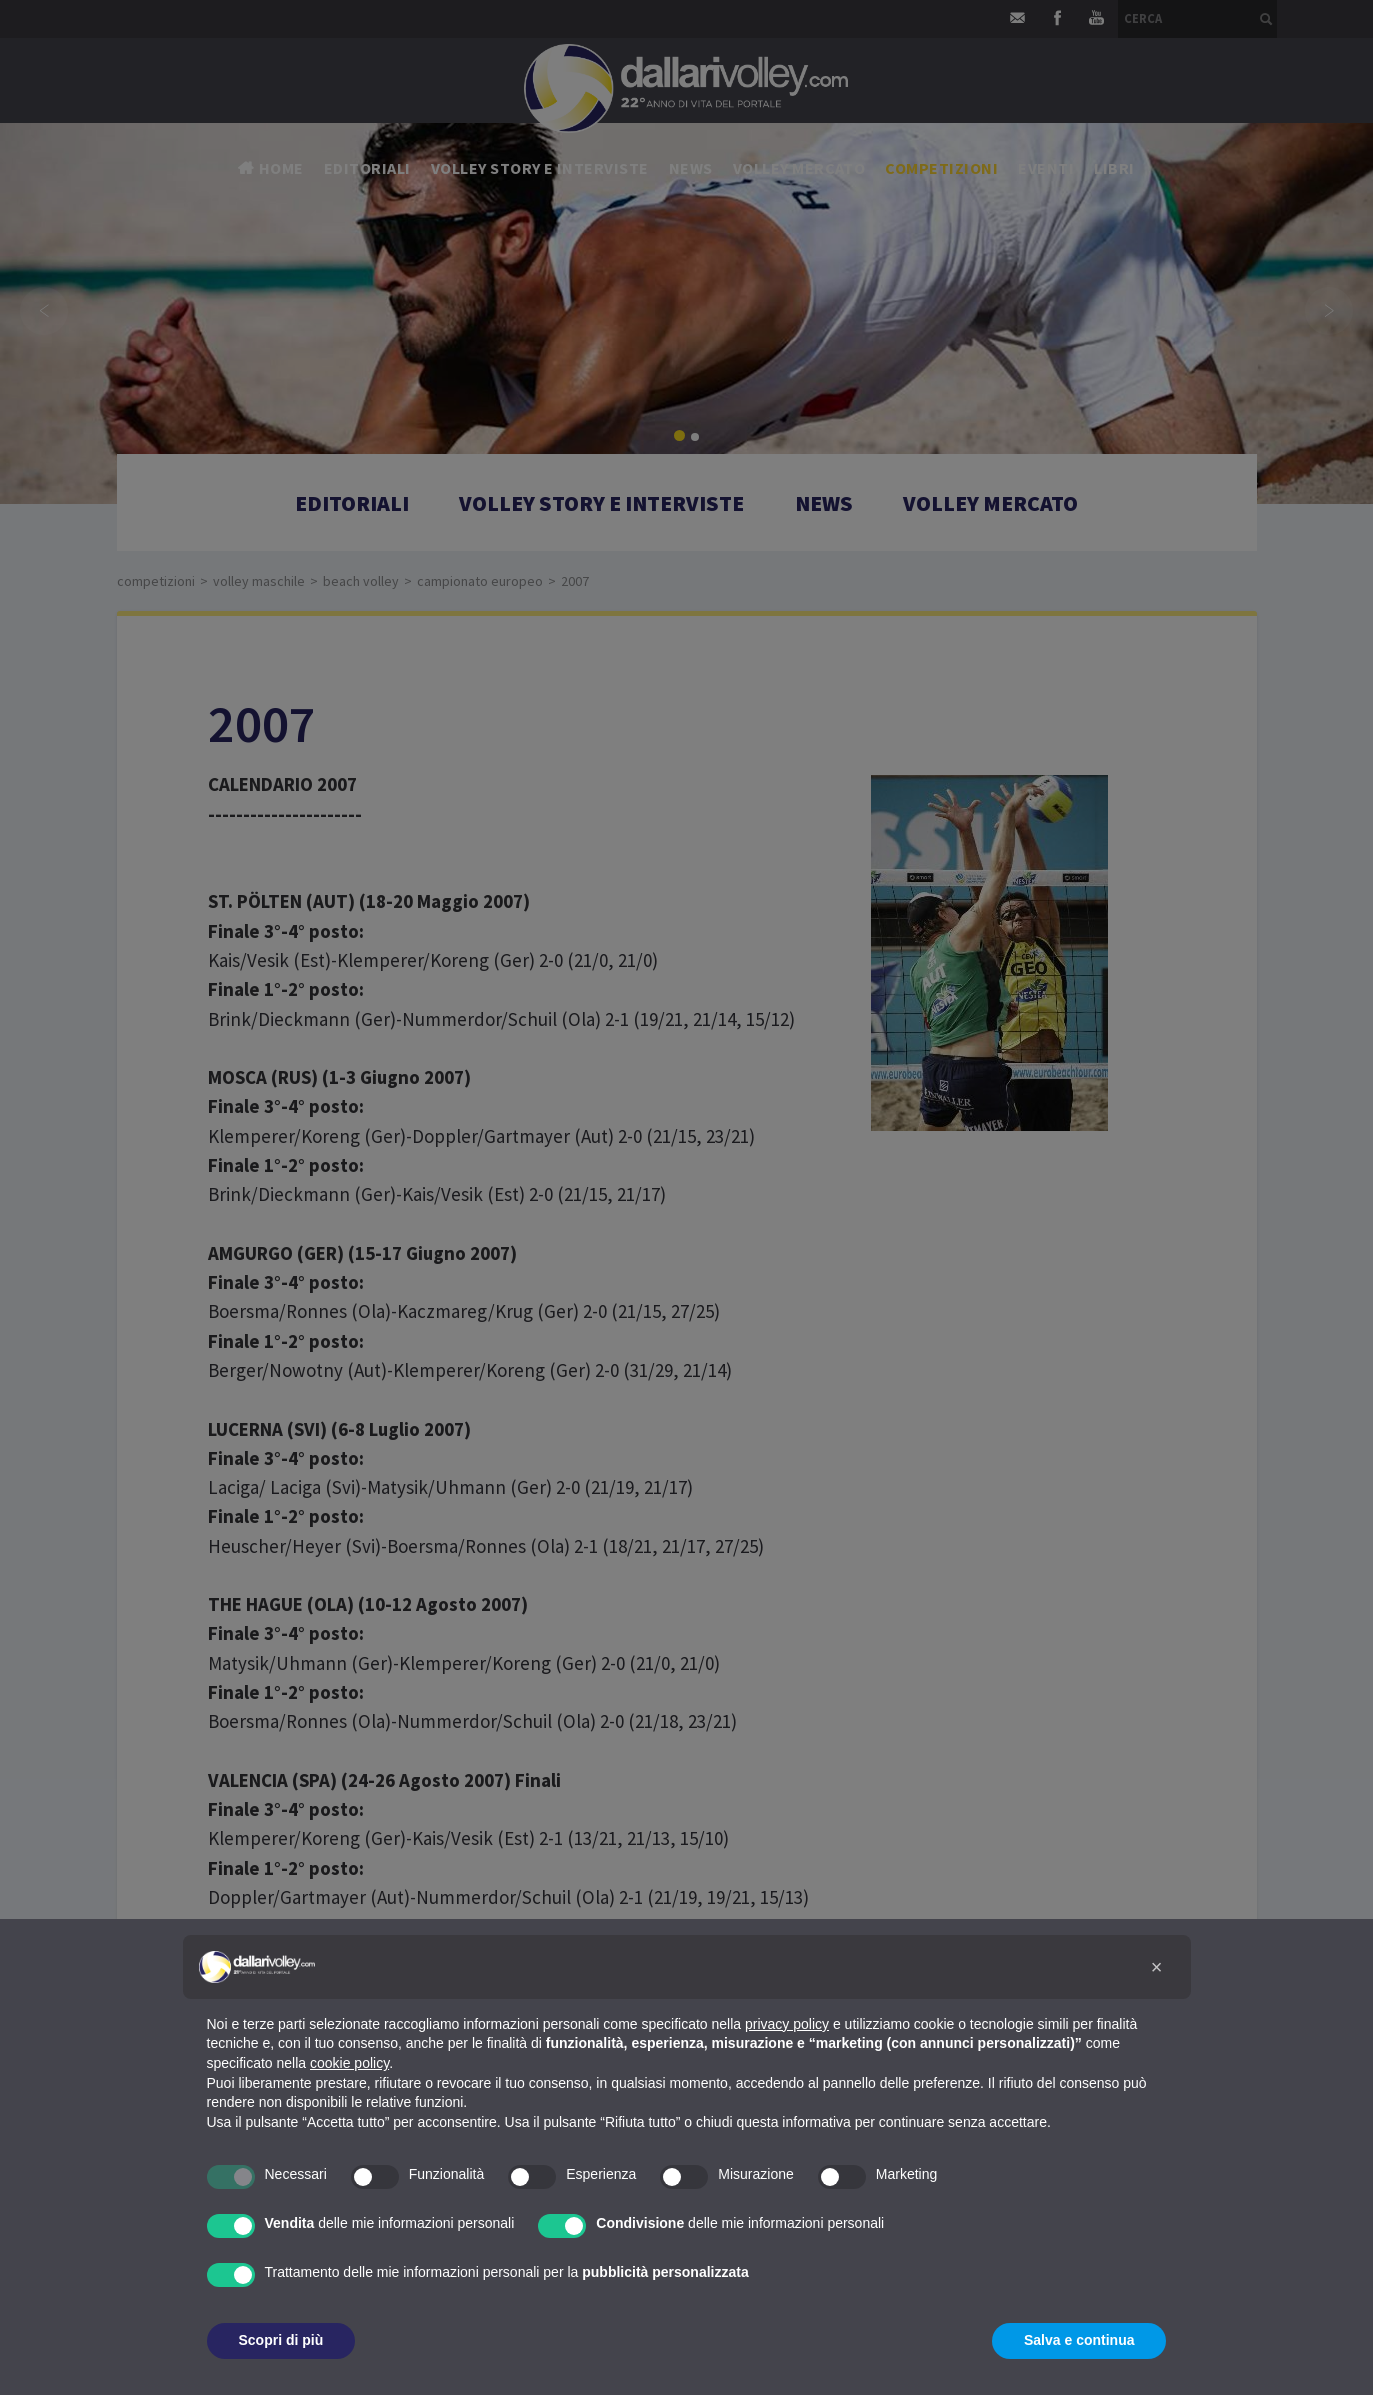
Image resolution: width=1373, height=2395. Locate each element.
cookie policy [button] (349, 2063)
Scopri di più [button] (281, 2340)
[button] (1157, 1967)
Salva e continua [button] (1079, 2340)
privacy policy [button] (787, 2024)
